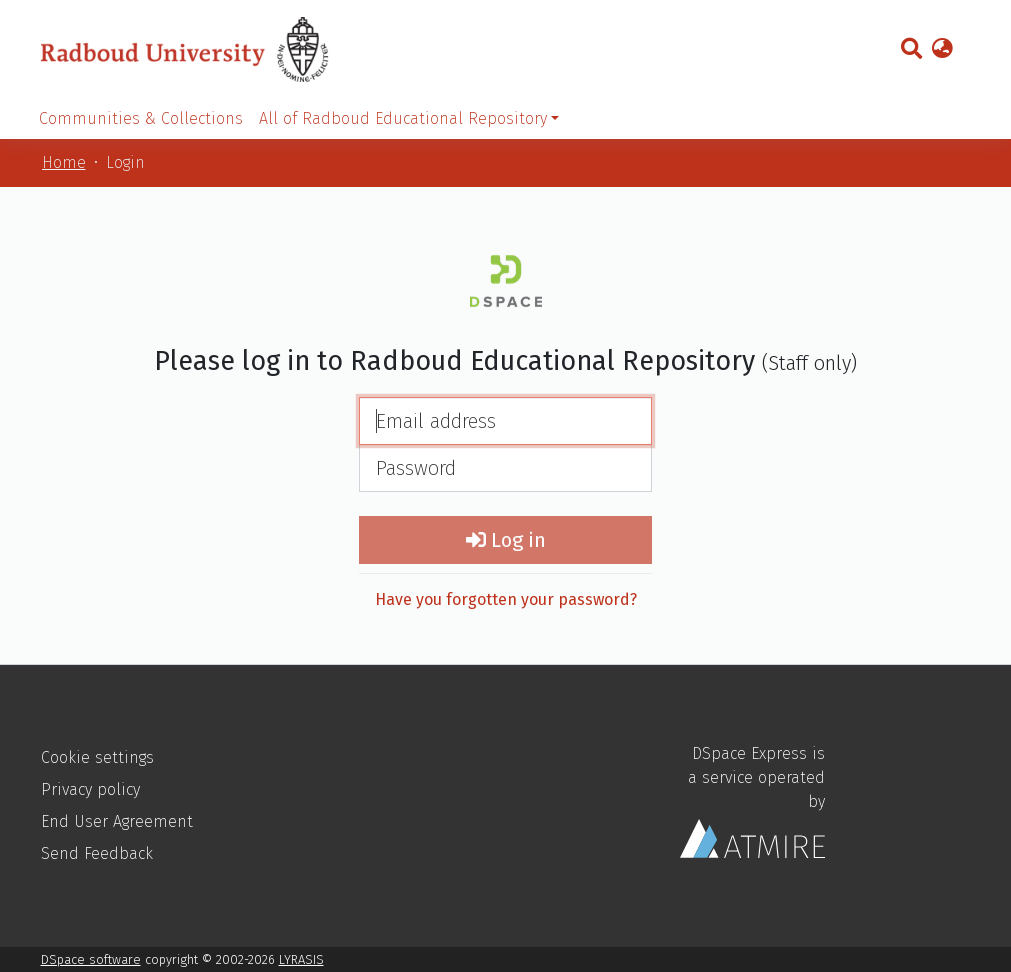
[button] (943, 50)
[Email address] (505, 421)
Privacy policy (90, 789)
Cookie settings (97, 757)
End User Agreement (117, 821)
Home (64, 162)
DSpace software (91, 959)
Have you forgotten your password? (506, 599)
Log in (506, 540)
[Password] (505, 468)
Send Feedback (97, 853)
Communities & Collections (141, 118)
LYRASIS (301, 959)
